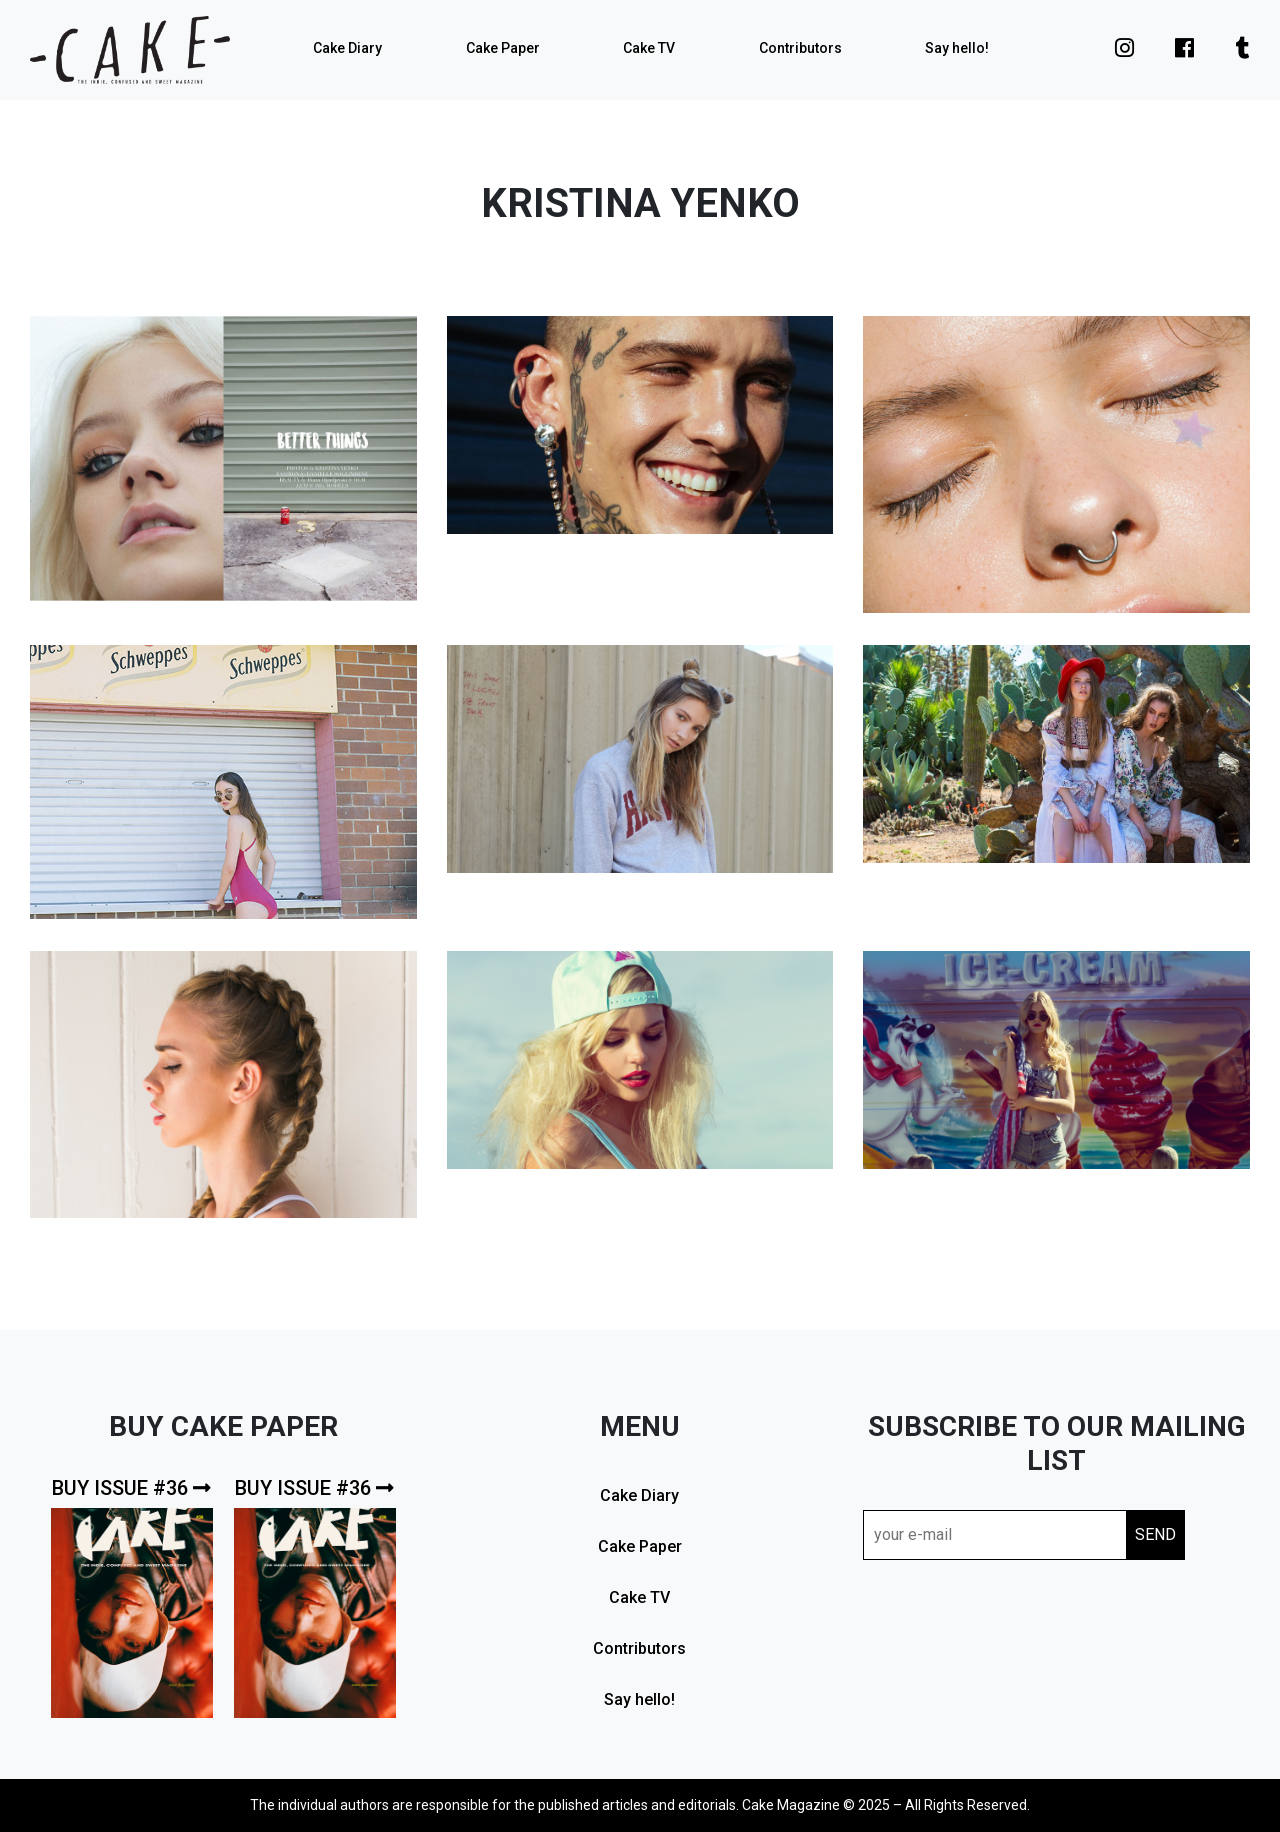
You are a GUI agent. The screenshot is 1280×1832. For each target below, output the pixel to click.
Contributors (800, 48)
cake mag (130, 50)
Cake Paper (503, 48)
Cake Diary (347, 48)
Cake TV (649, 48)
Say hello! (957, 48)
